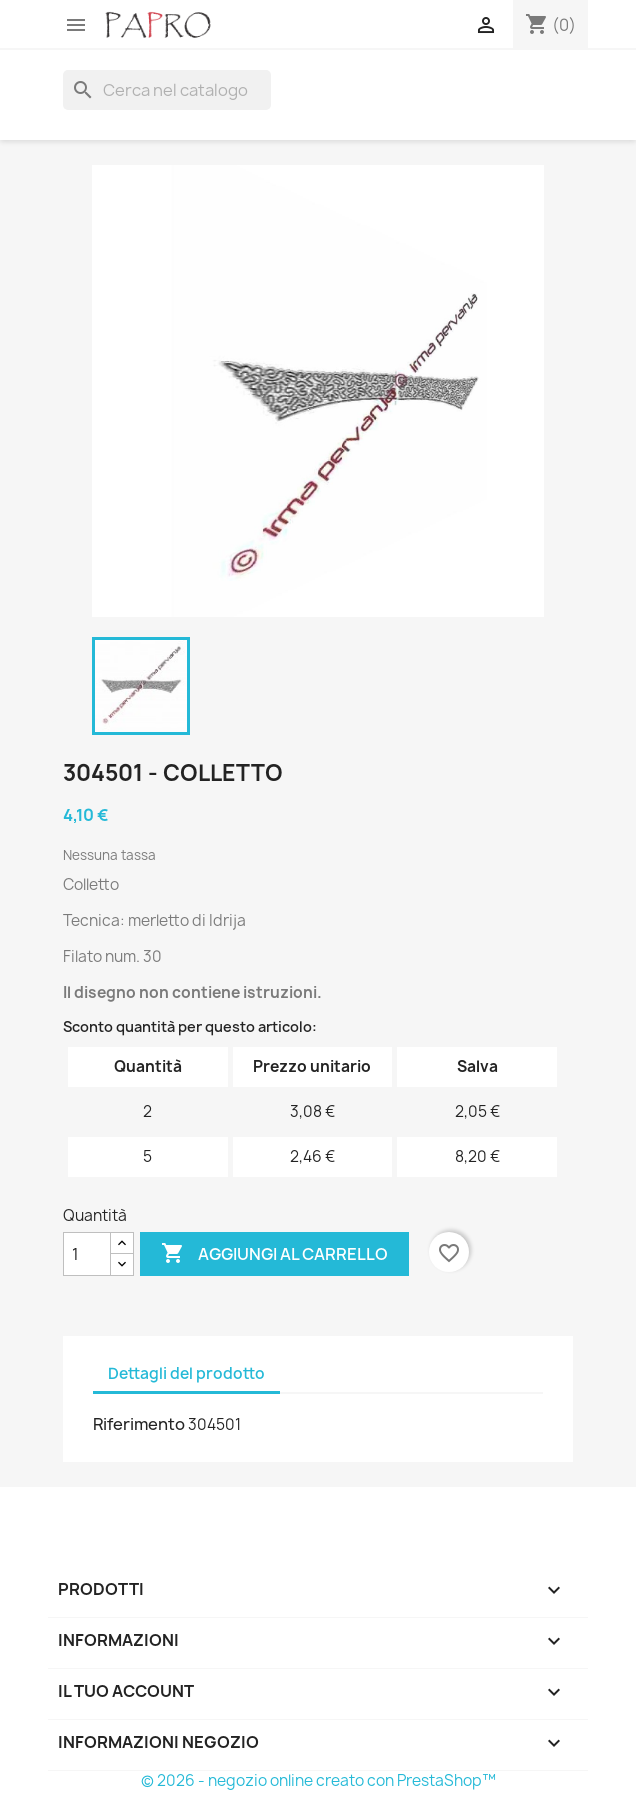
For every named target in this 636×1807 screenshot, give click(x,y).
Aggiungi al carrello (274, 1254)
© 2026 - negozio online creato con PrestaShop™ (318, 1780)
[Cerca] (167, 90)
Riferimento (139, 1424)
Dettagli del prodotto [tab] (186, 1373)
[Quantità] (87, 1254)
